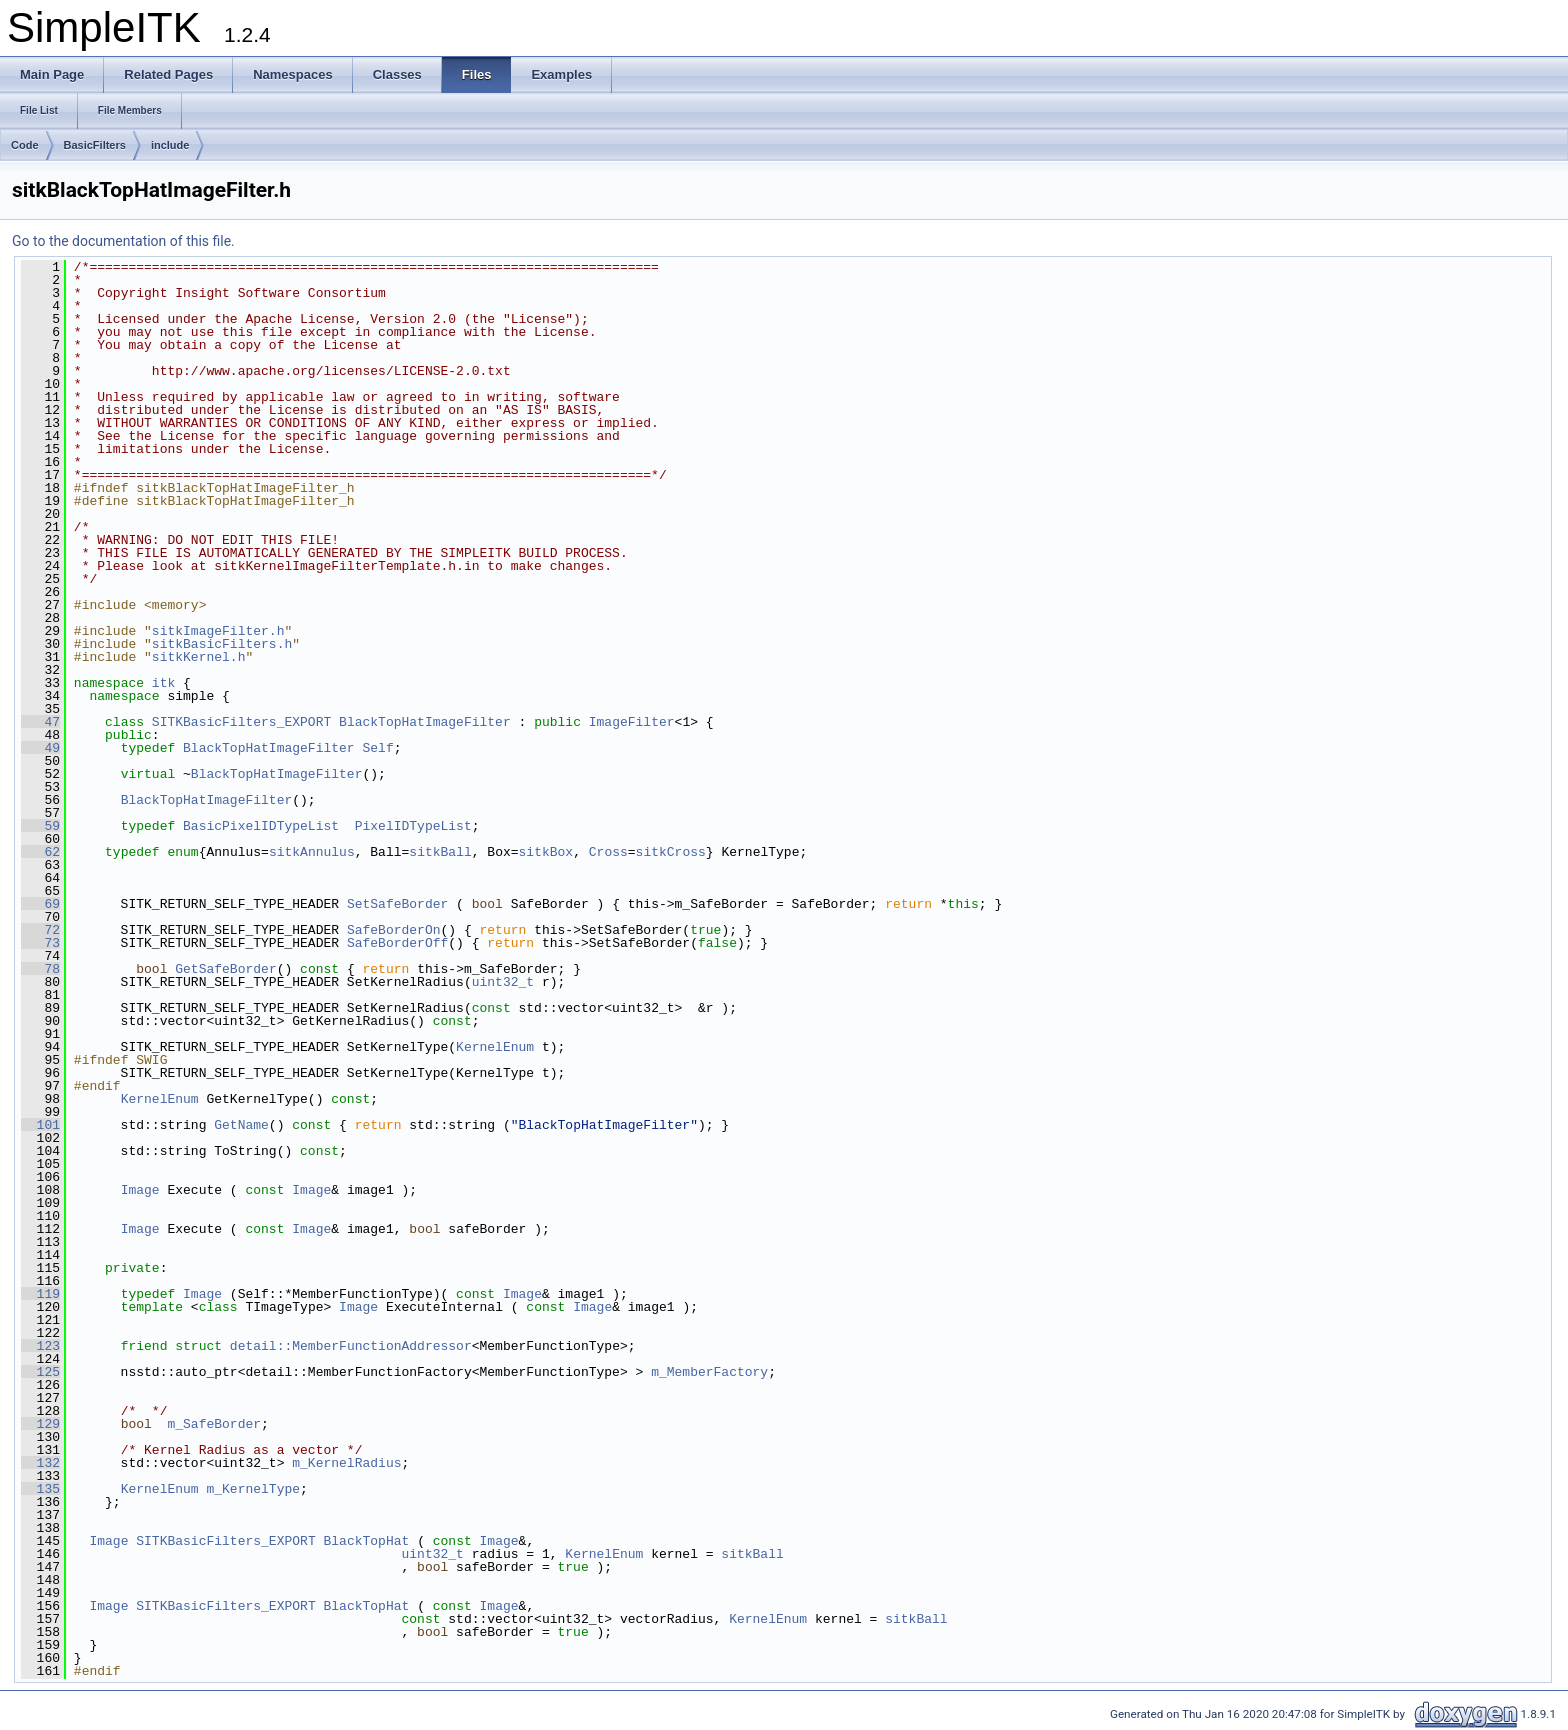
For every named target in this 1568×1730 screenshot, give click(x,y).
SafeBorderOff (397, 943)
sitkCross (671, 852)
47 (40, 722)
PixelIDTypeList (413, 826)
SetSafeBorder (397, 904)
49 (40, 748)
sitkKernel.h (199, 657)
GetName (241, 1125)
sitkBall (440, 852)
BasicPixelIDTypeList (261, 826)
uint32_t (503, 982)
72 (40, 930)
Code (25, 145)
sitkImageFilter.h (218, 631)
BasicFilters (95, 145)
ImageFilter (632, 722)
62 (40, 852)
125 (40, 1372)
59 (40, 826)
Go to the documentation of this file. (123, 241)
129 (40, 1424)
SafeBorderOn (394, 930)
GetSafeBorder (225, 969)
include (170, 145)
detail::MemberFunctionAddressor (351, 1346)
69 (40, 904)
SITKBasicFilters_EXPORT (241, 722)
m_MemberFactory (709, 1372)
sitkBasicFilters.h (222, 644)
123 (40, 1346)
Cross (608, 852)
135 (40, 1489)
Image (140, 1190)
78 (40, 969)
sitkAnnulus (312, 852)
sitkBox (546, 852)
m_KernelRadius (346, 1463)
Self (377, 748)
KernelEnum (495, 1047)
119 (40, 1294)
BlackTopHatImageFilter (425, 722)
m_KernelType (253, 1489)
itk (163, 683)
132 (40, 1463)
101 (40, 1125)
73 (40, 943)
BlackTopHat (366, 1541)
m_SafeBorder (214, 1424)
